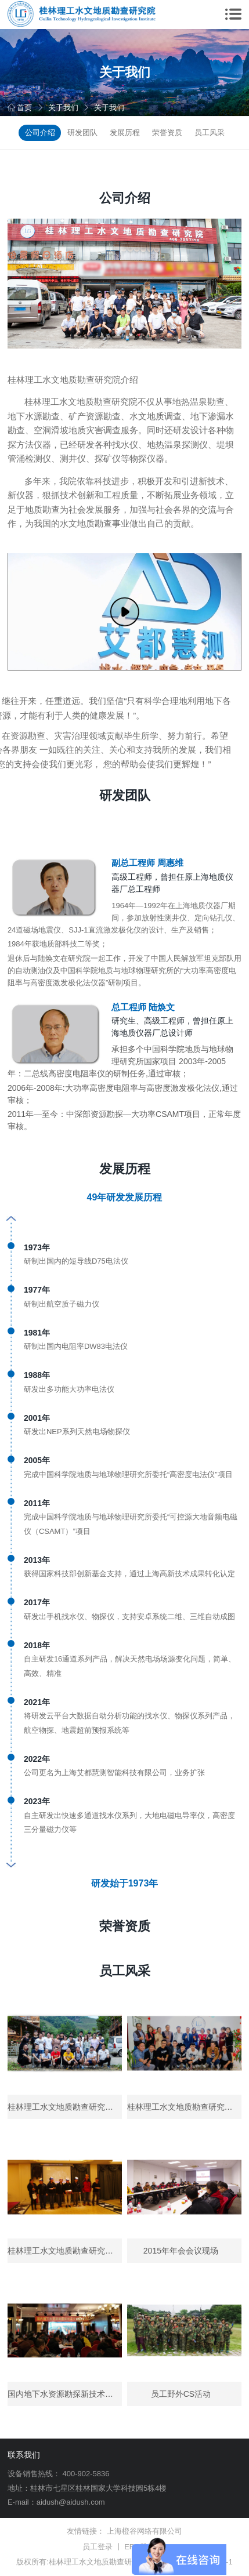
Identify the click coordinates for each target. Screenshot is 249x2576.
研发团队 (82, 132)
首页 (20, 107)
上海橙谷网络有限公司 (144, 2531)
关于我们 (63, 107)
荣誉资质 (167, 132)
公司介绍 (40, 132)
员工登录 (97, 2546)
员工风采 (209, 132)
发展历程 (125, 132)
